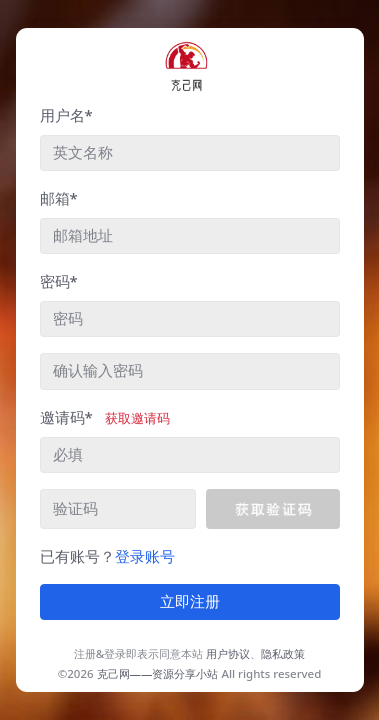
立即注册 (190, 602)
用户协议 (228, 653)
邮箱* (59, 198)
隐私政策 (283, 653)
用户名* (66, 115)
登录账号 (145, 556)
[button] (272, 509)
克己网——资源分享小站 (158, 673)
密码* (59, 281)
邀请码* (105, 417)
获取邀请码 (137, 418)
